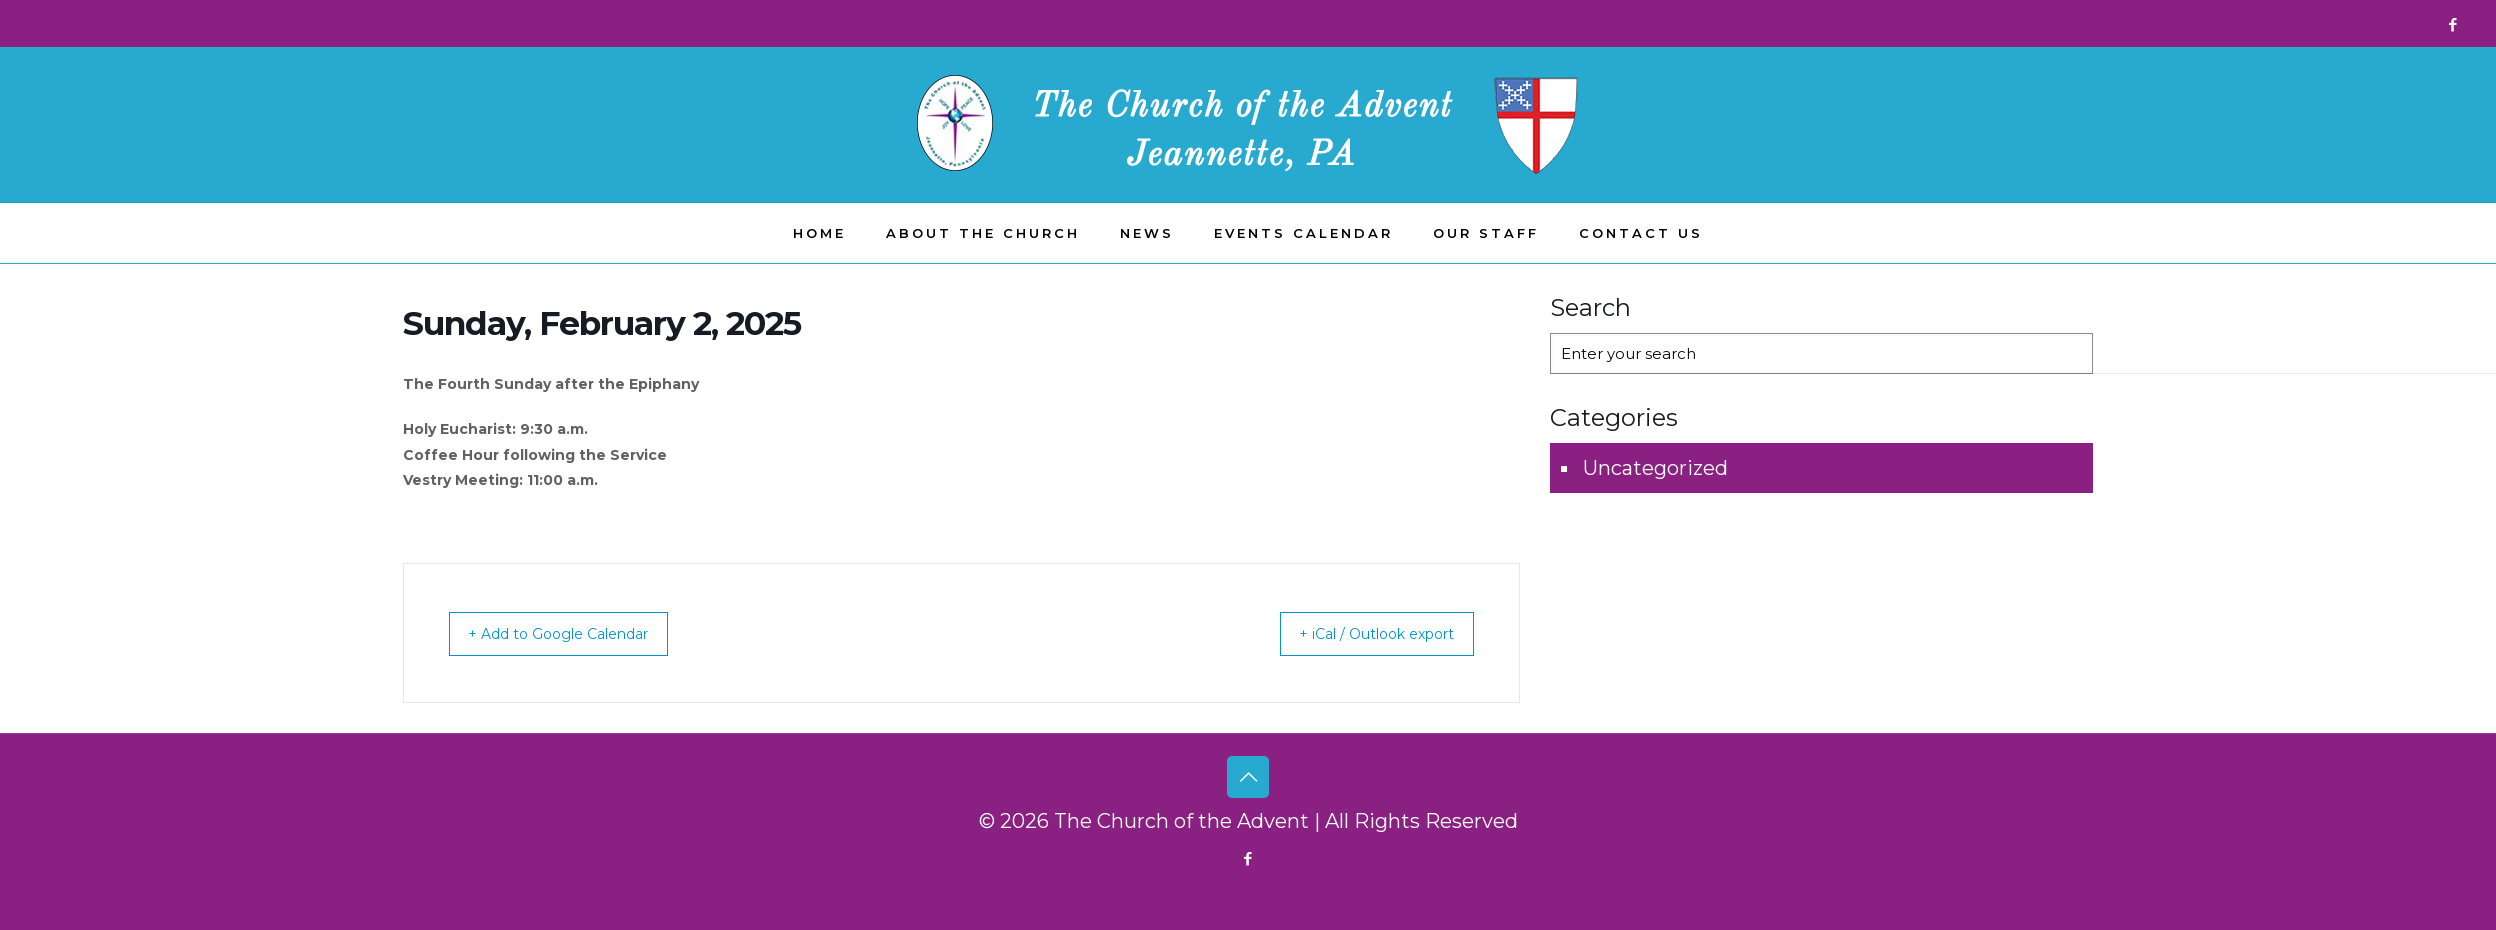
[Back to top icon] (1248, 777)
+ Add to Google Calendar (576, 633)
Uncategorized (1655, 468)
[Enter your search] (1821, 353)
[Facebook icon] (2452, 24)
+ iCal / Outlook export (1360, 633)
